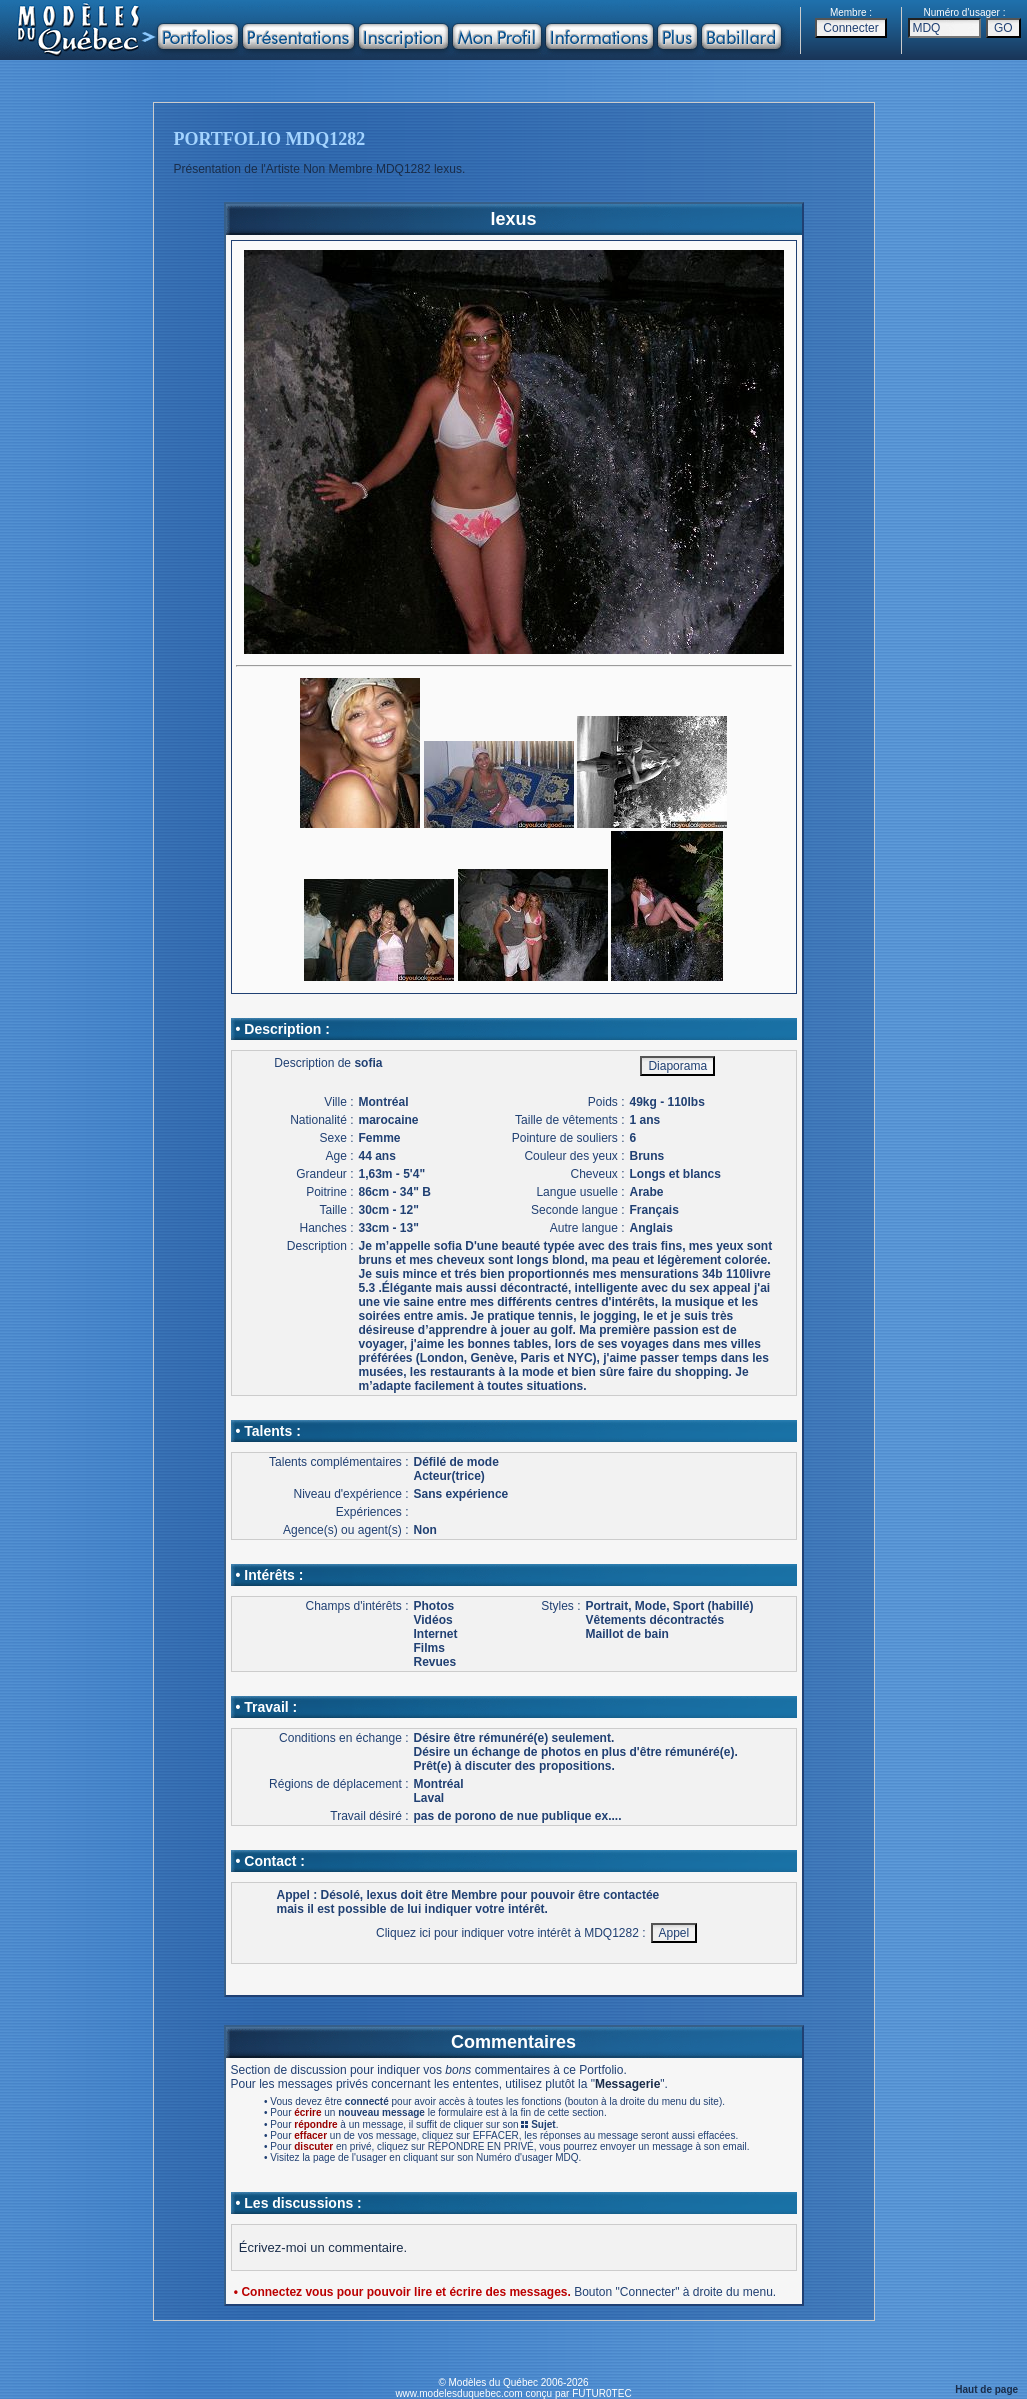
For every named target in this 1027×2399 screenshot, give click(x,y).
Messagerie (627, 2084)
